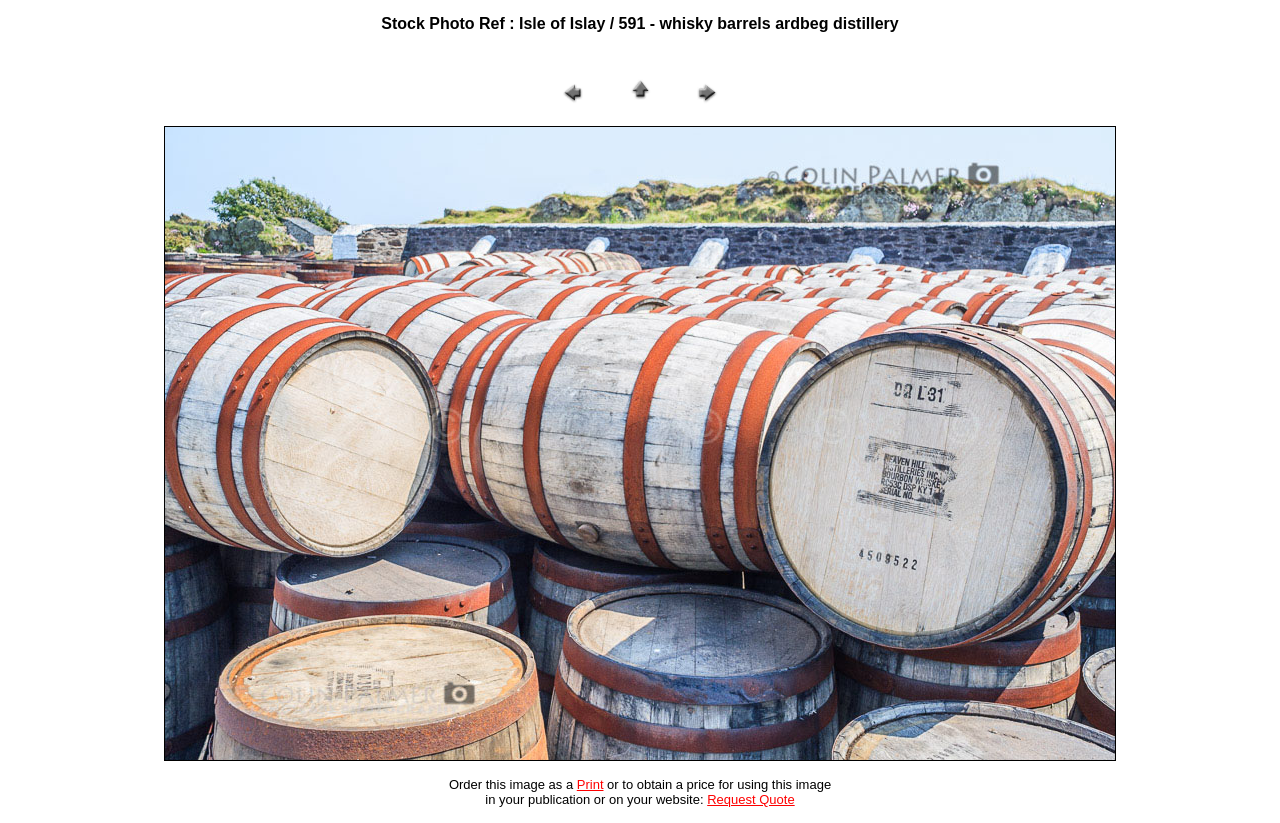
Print (590, 784)
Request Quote (750, 799)
